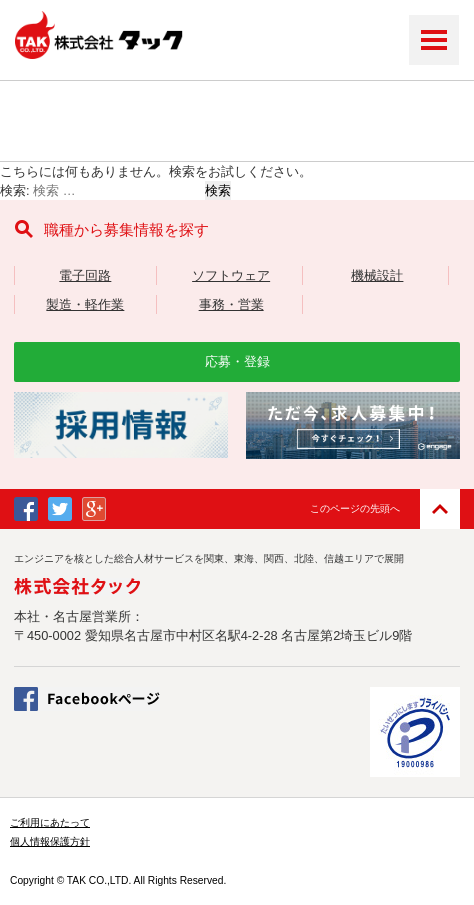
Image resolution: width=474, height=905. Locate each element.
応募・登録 (237, 361)
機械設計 (377, 275)
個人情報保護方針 (50, 841)
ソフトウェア (231, 275)
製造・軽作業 (85, 304)
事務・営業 (231, 304)
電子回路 (85, 275)
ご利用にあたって (50, 822)
